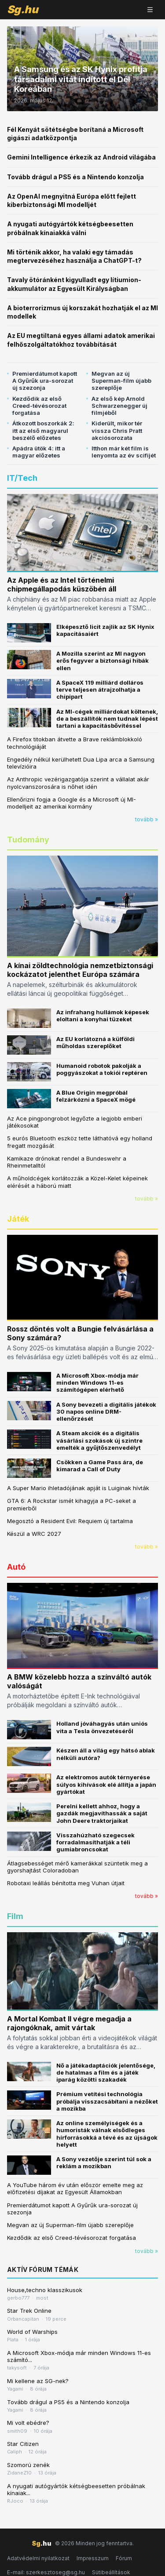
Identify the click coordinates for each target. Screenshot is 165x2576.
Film (15, 1916)
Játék (18, 1218)
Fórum (124, 2558)
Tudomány (28, 839)
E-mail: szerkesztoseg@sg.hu (46, 2572)
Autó (16, 1566)
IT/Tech (22, 478)
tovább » (146, 819)
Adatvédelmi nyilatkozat (38, 2558)
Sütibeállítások (111, 2572)
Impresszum (93, 2558)
